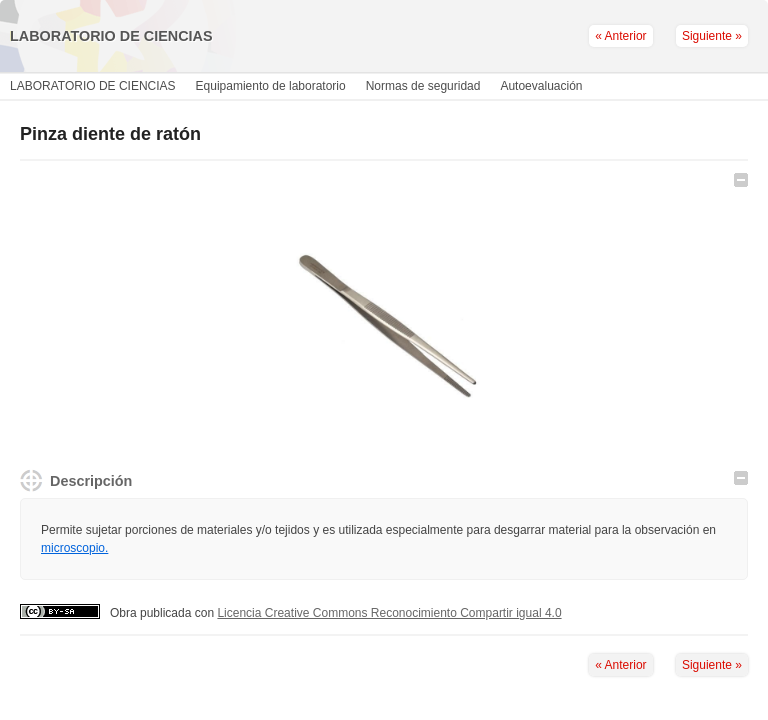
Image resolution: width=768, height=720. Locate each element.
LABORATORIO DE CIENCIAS (93, 86)
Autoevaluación (541, 86)
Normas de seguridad (423, 86)
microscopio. (74, 548)
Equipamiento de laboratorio (271, 86)
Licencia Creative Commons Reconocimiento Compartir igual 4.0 (389, 613)
